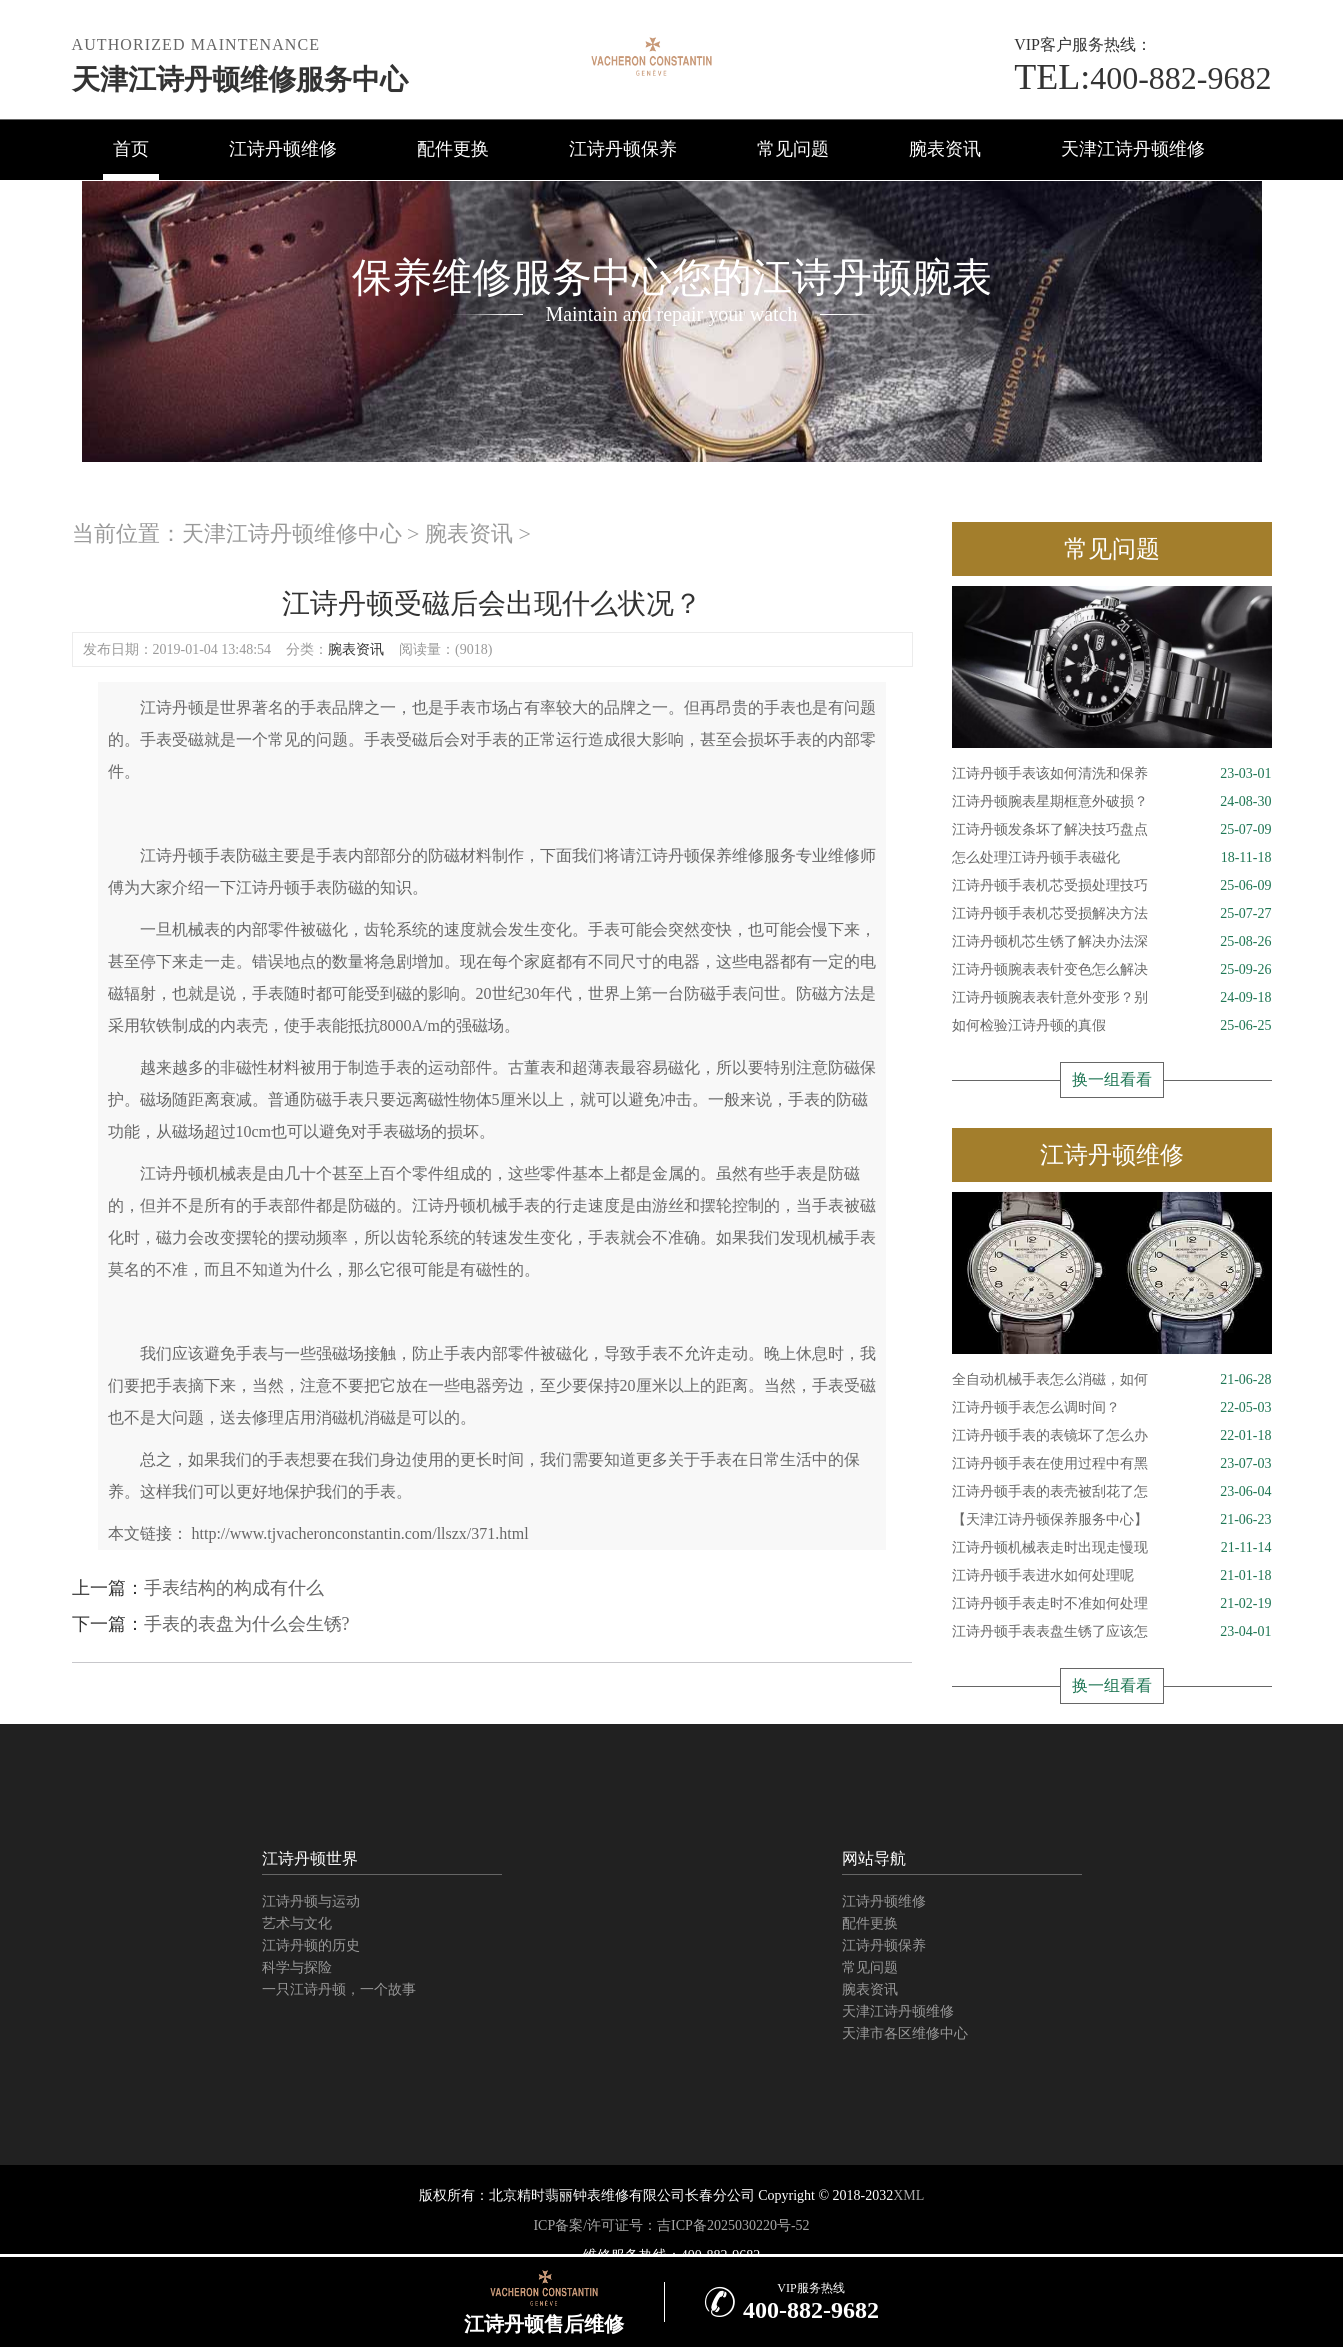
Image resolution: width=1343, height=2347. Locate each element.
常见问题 (793, 149)
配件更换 (453, 149)
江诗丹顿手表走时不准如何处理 (1112, 1604)
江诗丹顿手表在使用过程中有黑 (1112, 1464)
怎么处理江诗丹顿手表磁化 (1112, 858)
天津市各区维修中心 (905, 2033)
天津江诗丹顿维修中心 (292, 533)
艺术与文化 (297, 1923)
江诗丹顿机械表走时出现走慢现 (1112, 1548)
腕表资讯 (945, 149)
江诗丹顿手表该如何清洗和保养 (1112, 774)
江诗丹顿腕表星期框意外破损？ (1112, 802)
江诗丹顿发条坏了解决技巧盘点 (1112, 830)
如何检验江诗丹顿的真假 (1112, 1026)
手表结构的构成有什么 (234, 1588)
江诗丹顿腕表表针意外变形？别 (1112, 998)
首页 (131, 149)
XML (908, 2195)
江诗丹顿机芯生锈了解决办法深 (1112, 942)
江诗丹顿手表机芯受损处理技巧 (1112, 886)
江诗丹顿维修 (283, 149)
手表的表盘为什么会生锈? (247, 1624)
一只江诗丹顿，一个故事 (339, 1989)
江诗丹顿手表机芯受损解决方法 (1112, 914)
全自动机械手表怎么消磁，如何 (1112, 1380)
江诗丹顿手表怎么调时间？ (1112, 1408)
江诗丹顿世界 (310, 1858)
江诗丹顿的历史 (311, 1945)
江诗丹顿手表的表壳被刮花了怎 (1112, 1492)
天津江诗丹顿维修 (1133, 149)
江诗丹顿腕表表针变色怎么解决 (1112, 970)
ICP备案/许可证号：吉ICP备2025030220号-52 (671, 2225)
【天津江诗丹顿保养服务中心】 (1112, 1520)
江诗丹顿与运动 (311, 1901)
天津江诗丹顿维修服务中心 (240, 79)
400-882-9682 (1142, 78)
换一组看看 (1112, 1079)
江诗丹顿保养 (623, 149)
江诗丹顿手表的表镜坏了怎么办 (1112, 1436)
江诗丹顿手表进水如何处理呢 (1112, 1576)
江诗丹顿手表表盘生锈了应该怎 (1112, 1632)
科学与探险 (297, 1967)
